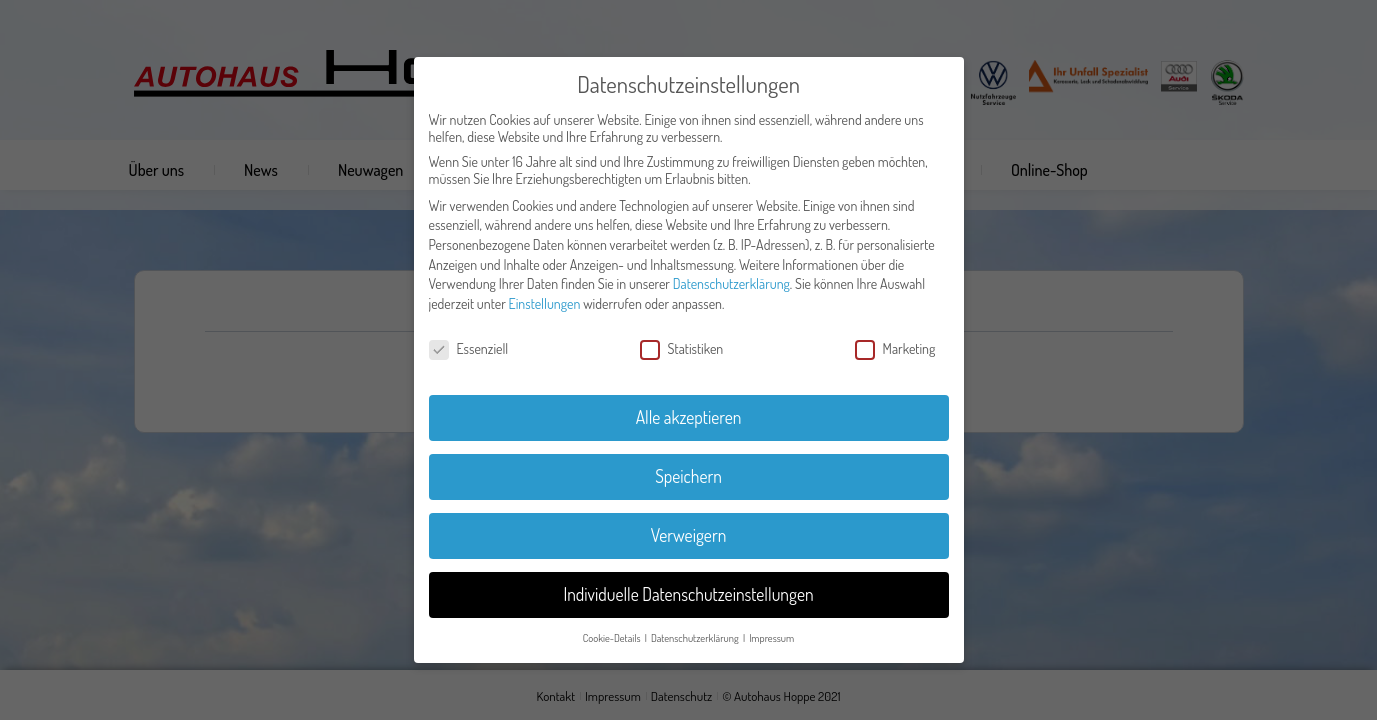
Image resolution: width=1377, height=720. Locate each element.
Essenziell (469, 348)
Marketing (895, 348)
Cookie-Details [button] (613, 637)
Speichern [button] (688, 476)
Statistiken (682, 348)
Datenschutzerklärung (731, 283)
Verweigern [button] (689, 535)
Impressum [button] (771, 637)
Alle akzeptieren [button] (689, 417)
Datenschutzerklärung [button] (696, 637)
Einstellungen (545, 303)
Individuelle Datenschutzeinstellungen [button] (688, 594)
